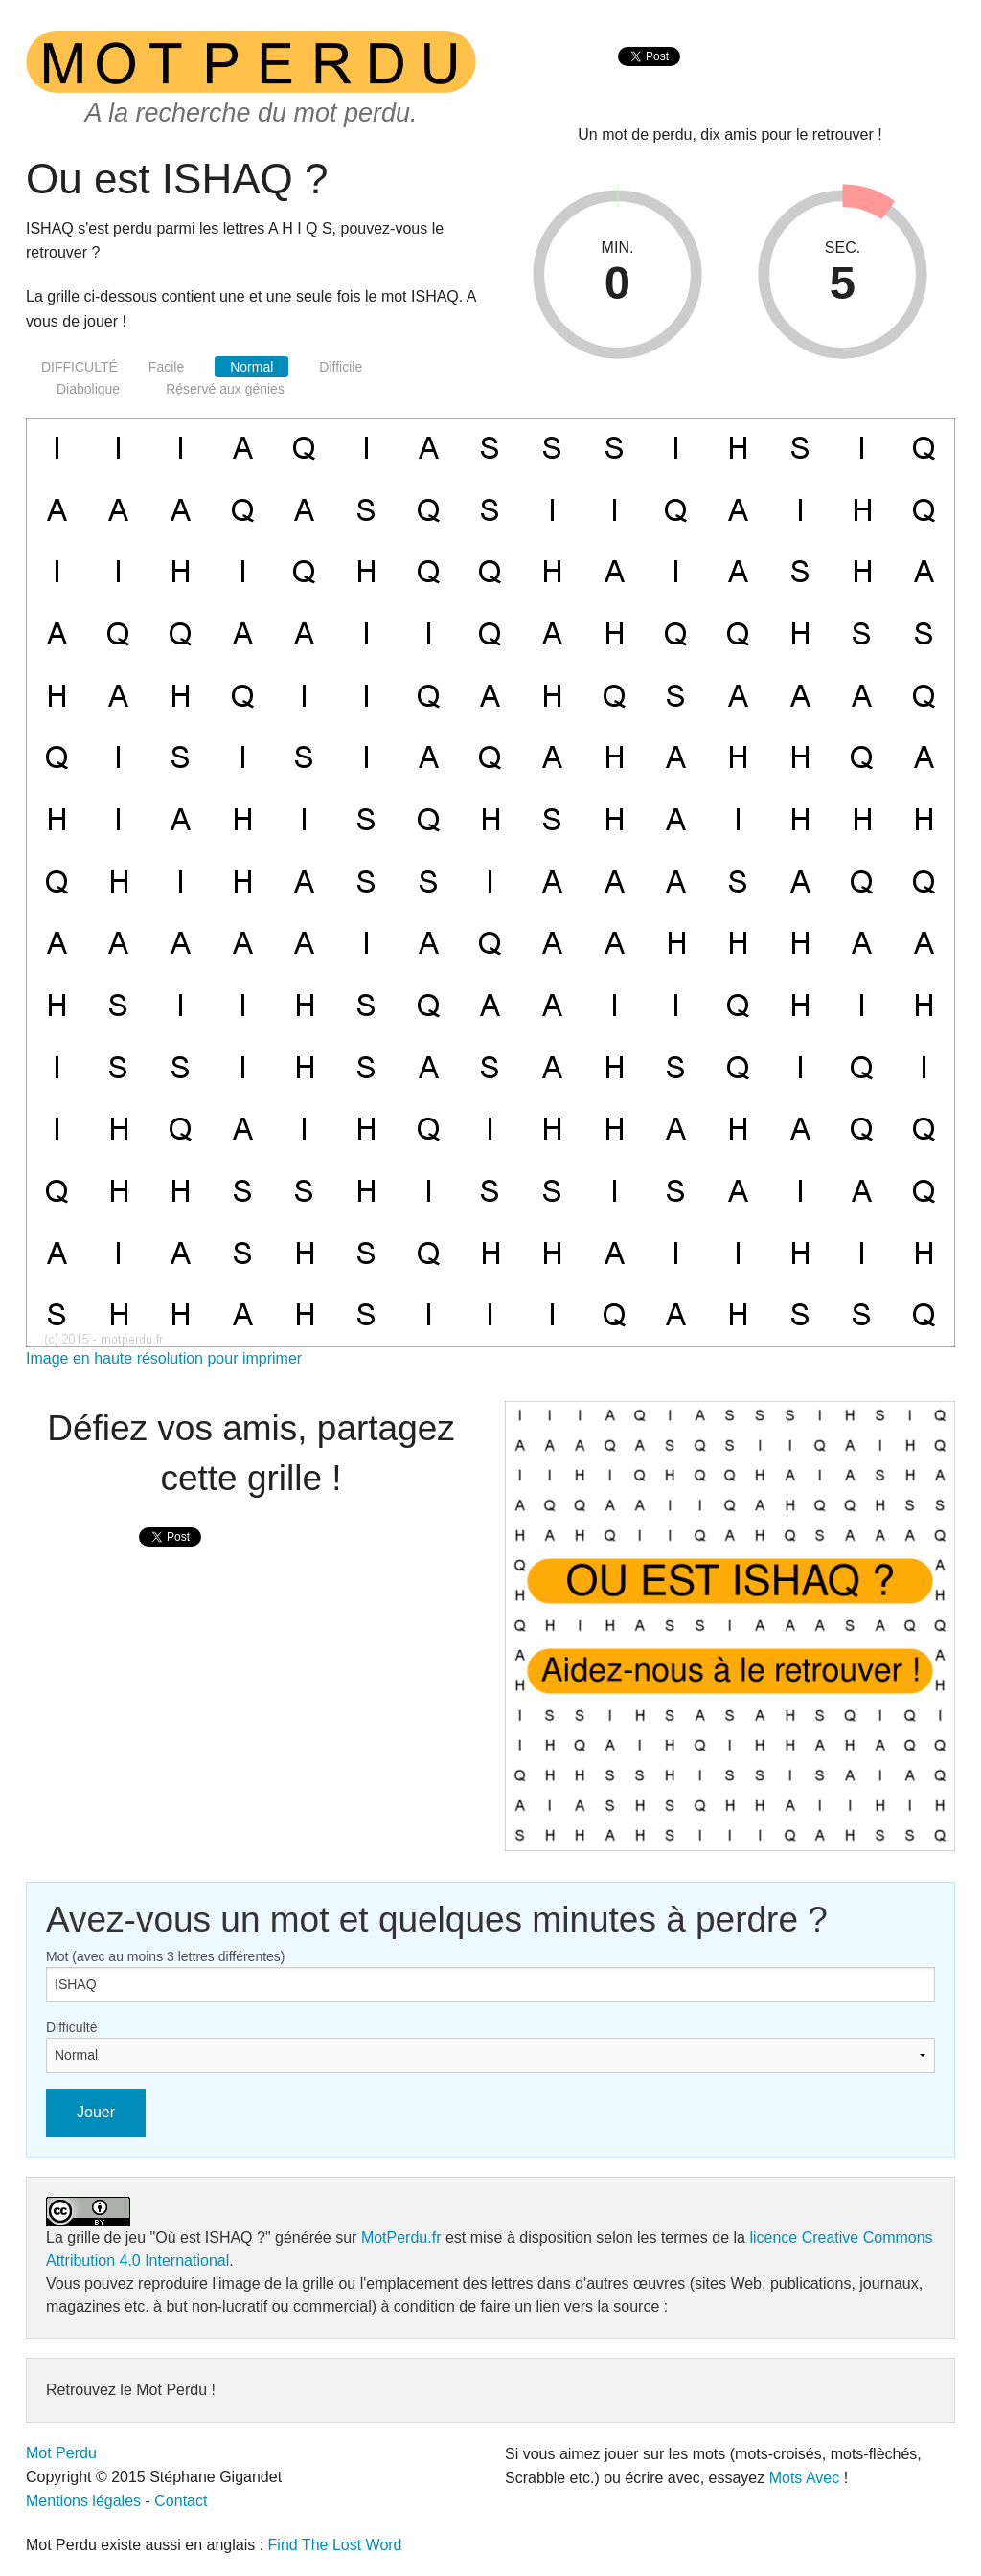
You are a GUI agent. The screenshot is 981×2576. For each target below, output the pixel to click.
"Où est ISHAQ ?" (210, 2237)
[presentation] (649, 77)
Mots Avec (804, 2478)
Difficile (340, 366)
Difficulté (71, 2027)
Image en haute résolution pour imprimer (164, 1358)
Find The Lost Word (335, 2545)
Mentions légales (83, 2501)
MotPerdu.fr (401, 2237)
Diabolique (88, 388)
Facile (166, 366)
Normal (251, 366)
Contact (180, 2501)
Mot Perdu (61, 2453)
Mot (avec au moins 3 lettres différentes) (165, 1956)
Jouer (96, 2112)
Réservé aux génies (225, 388)
